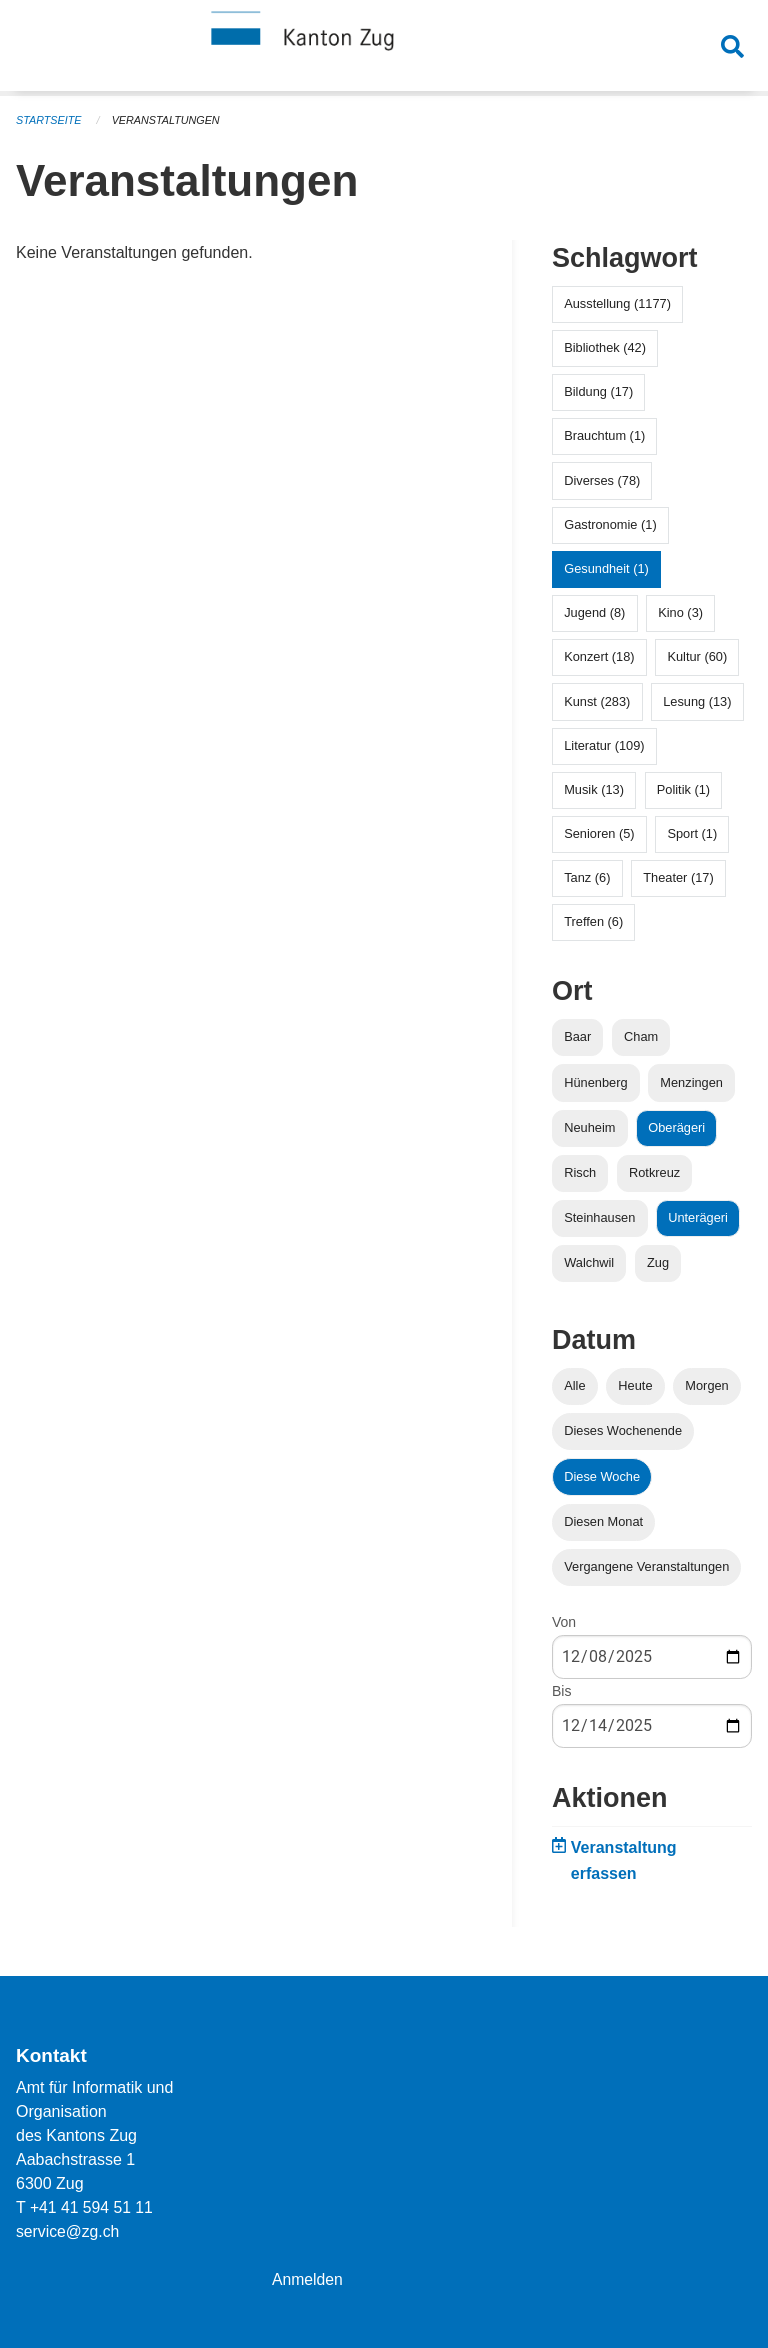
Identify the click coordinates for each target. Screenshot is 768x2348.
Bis (561, 1691)
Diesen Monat (603, 1521)
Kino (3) (680, 612)
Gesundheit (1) (606, 568)
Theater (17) (678, 877)
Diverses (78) (602, 480)
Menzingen (691, 1082)
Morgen (706, 1385)
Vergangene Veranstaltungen (646, 1566)
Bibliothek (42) (605, 347)
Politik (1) (683, 789)
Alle (574, 1385)
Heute (635, 1385)
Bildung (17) (598, 391)
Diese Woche (602, 1476)
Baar (577, 1036)
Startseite (49, 120)
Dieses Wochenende (623, 1430)
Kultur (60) (697, 656)
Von (564, 1622)
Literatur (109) (604, 745)
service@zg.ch (68, 2231)
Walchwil (589, 1262)
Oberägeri (676, 1127)
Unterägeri (698, 1217)
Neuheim (589, 1127)
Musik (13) (594, 789)
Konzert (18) (599, 656)
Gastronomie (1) (610, 524)
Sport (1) (692, 833)
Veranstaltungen (168, 120)
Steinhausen (599, 1217)
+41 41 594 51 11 (92, 2207)
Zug (658, 1262)
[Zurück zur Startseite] (384, 48)
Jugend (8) (594, 612)
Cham (641, 1036)
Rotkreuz (654, 1172)
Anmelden (308, 2279)
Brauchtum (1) (604, 435)
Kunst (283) (597, 701)
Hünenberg (595, 1082)
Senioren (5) (599, 833)
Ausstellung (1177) (617, 303)
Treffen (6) (593, 921)
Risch (580, 1172)
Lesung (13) (697, 701)
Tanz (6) (587, 877)
